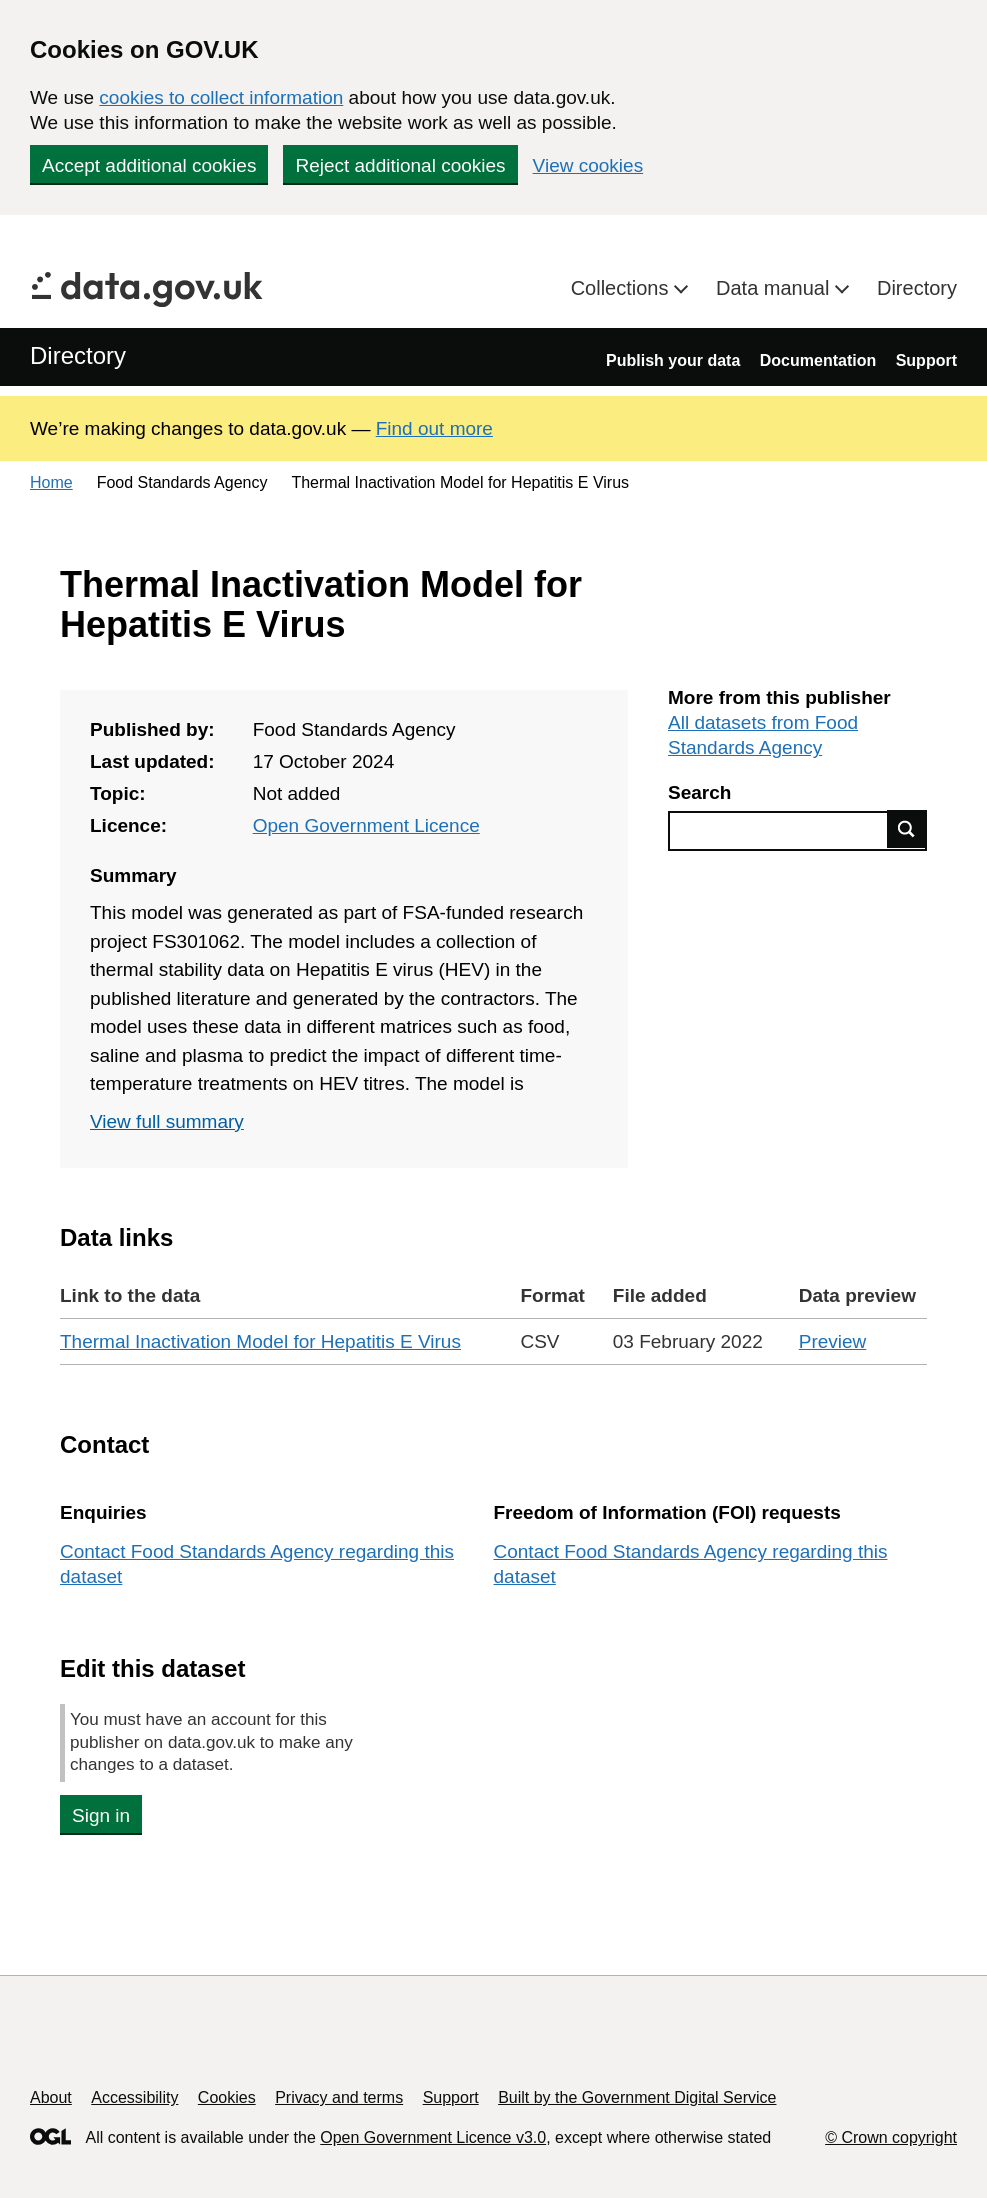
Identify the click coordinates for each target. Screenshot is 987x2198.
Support (926, 360)
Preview (833, 1341)
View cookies (588, 165)
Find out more (434, 428)
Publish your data (673, 360)
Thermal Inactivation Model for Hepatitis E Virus (260, 1341)
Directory (917, 288)
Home (51, 482)
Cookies (227, 2097)
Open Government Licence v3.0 (433, 2137)
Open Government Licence (366, 825)
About (51, 2097)
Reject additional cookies (400, 165)
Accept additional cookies (149, 165)
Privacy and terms (339, 2097)
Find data (907, 829)
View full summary (167, 1121)
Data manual (775, 288)
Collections (622, 288)
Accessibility (134, 2097)
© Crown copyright (891, 2137)
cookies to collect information (221, 97)
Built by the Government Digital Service (637, 2097)
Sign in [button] (101, 1815)
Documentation (818, 360)
